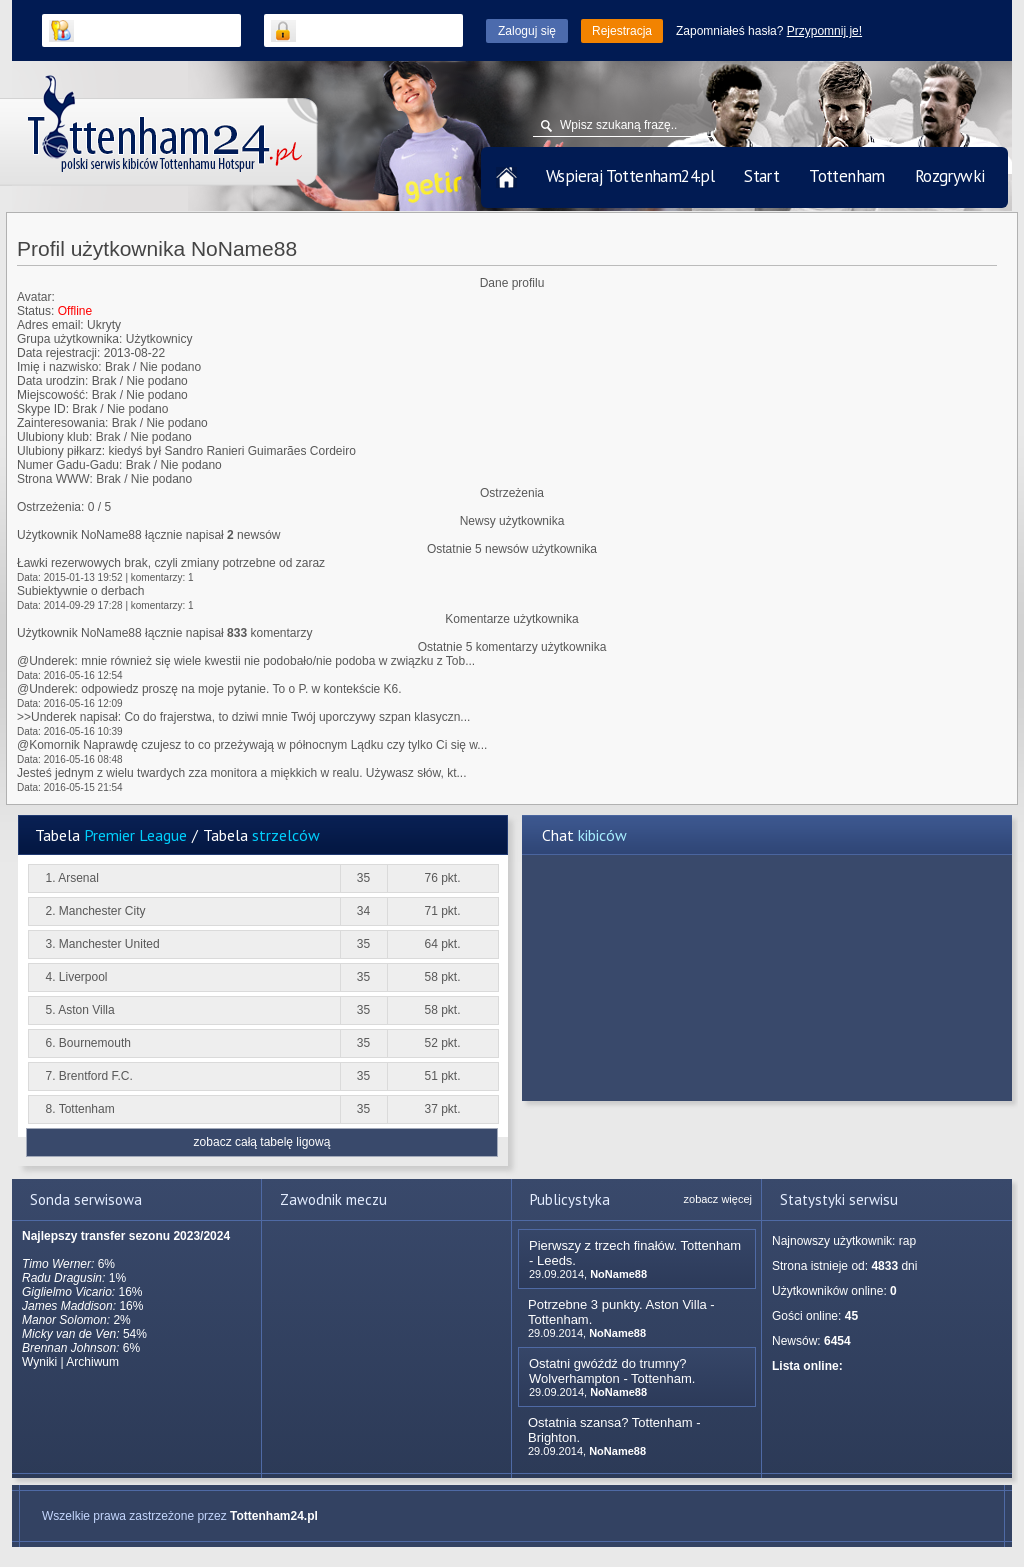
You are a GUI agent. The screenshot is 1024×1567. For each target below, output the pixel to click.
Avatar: (36, 297)
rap (907, 1241)
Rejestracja (622, 31)
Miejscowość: (52, 395)
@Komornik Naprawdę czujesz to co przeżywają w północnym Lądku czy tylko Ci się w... (252, 745)
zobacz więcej (718, 1199)
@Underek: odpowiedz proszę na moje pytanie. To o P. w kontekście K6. (209, 689)
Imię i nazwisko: (59, 367)
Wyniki (39, 1362)
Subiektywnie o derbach (80, 591)
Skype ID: (43, 409)
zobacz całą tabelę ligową (262, 1142)
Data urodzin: (52, 381)
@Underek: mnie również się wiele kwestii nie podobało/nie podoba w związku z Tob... (246, 661)
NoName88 (618, 1274)
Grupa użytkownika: (69, 339)
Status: (35, 311)
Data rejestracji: (58, 353)
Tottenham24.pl (274, 1516)
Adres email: (50, 325)
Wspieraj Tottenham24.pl (630, 176)
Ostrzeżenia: (50, 507)
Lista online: (807, 1366)
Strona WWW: (55, 479)
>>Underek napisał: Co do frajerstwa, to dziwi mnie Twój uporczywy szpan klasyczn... (243, 717)
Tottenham (847, 176)
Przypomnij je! (824, 31)
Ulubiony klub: (54, 437)
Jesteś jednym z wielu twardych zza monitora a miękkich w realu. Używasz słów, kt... (241, 773)
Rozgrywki (950, 176)
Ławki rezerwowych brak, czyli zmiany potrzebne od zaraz (171, 563)
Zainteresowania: (62, 423)
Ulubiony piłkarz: (61, 451)
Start (761, 176)
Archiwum (92, 1362)
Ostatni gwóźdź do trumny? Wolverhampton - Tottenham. (612, 1371)
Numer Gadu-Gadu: (69, 465)
